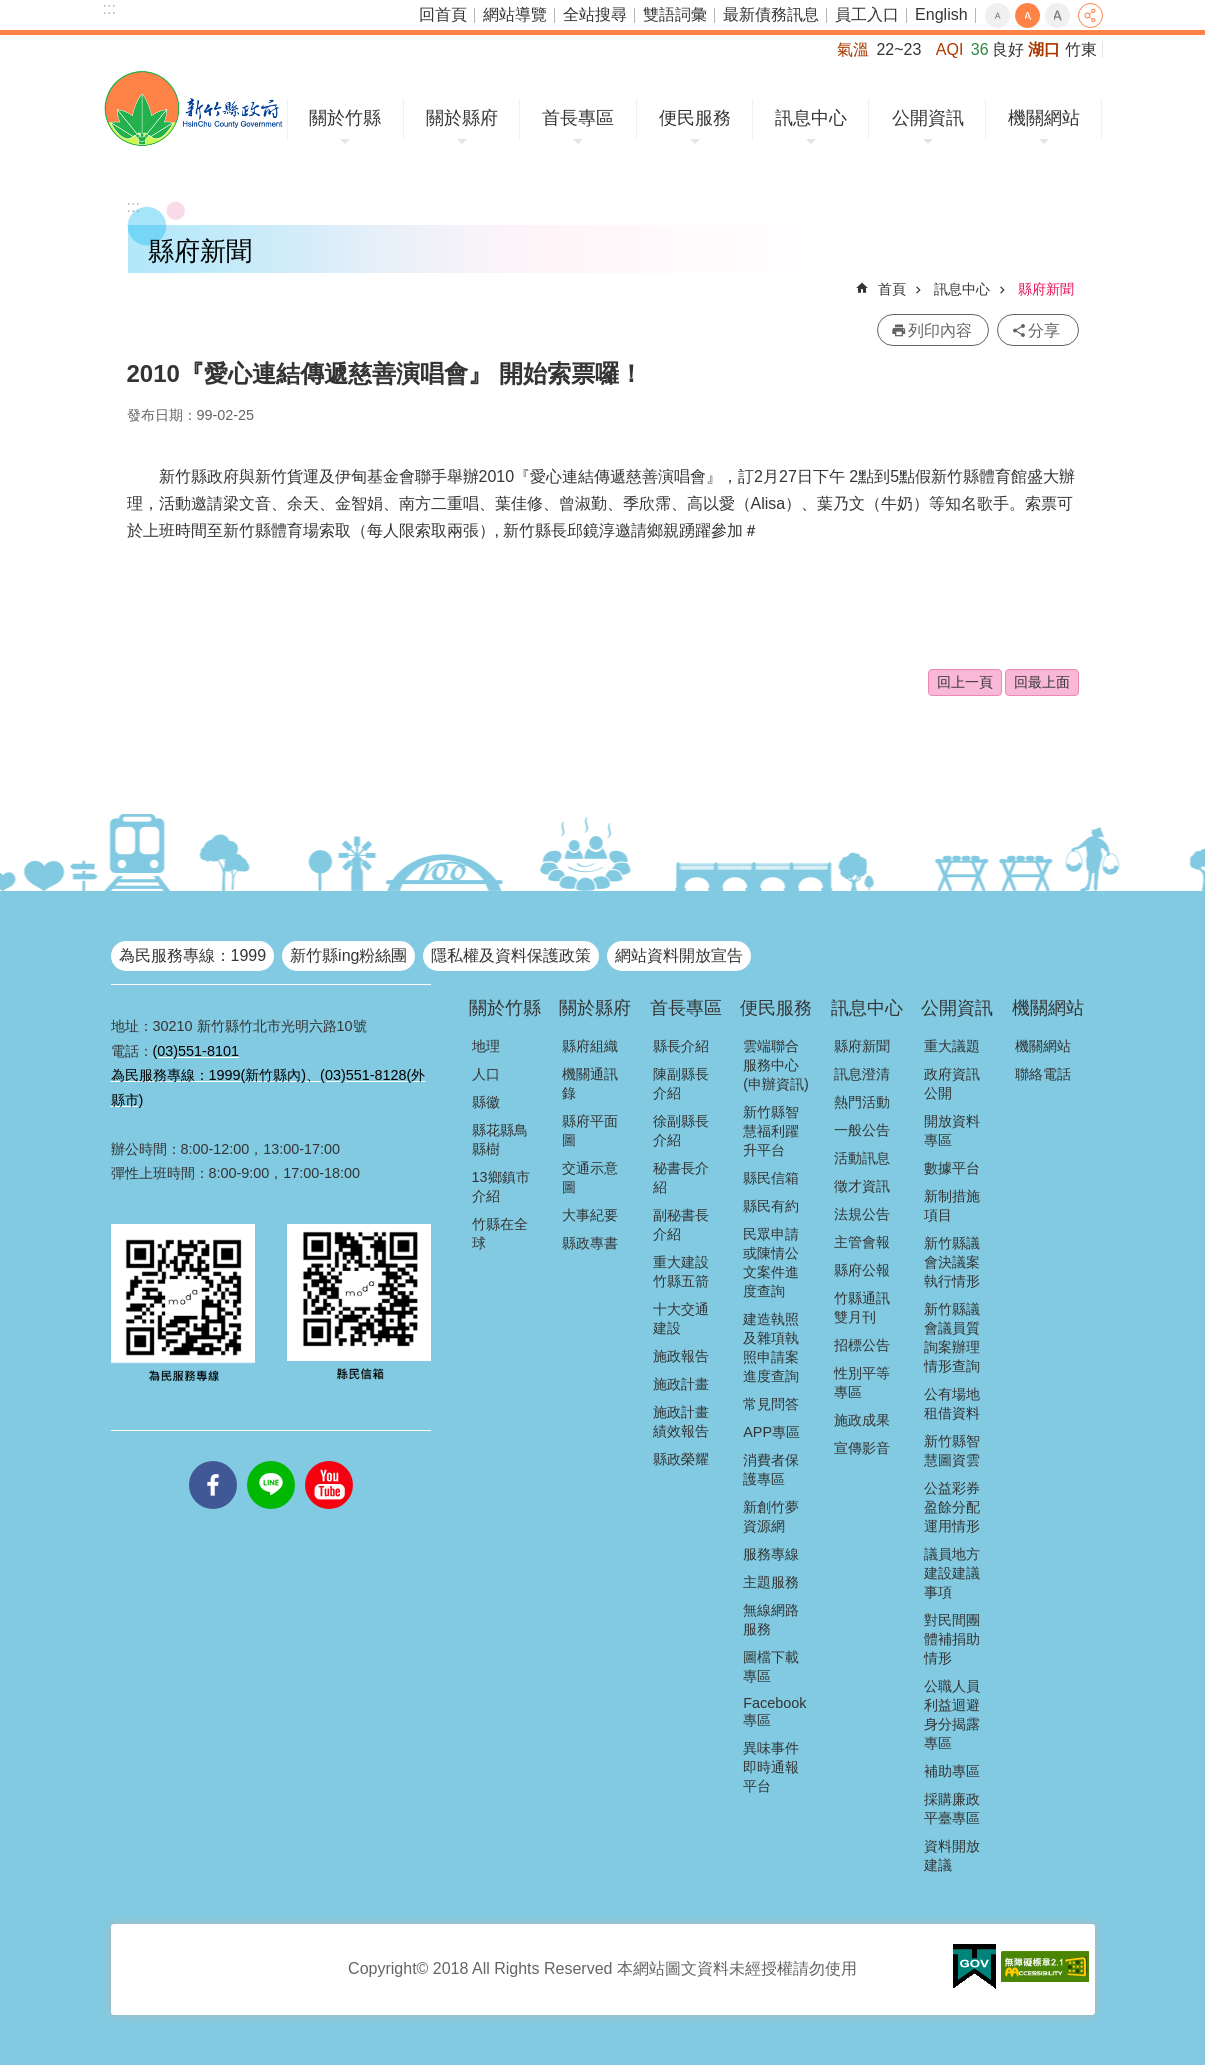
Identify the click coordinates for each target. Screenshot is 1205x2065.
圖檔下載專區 (771, 1666)
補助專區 (952, 1771)
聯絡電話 (1043, 1074)
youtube (329, 1461)
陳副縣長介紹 (681, 1083)
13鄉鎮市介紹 (501, 1186)
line (271, 1461)
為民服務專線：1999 (193, 955)
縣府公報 (862, 1270)
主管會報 (862, 1242)
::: (109, 8)
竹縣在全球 (500, 1233)
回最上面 (1042, 682)
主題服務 (771, 1582)
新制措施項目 (952, 1205)
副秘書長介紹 (681, 1224)
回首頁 (443, 14)
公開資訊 (928, 118)
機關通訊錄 (590, 1083)
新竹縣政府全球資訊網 (193, 108)
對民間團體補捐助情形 (952, 1639)
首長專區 (578, 118)
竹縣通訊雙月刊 (862, 1307)
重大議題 (952, 1046)
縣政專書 (590, 1243)
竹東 (1081, 49)
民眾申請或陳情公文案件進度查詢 (771, 1262)
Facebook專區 (774, 1711)
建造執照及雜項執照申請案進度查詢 (771, 1347)
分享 (1090, 15)
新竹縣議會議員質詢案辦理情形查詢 (952, 1337)
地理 (486, 1046)
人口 (486, 1074)
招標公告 (862, 1345)
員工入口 (867, 14)
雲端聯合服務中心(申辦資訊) (776, 1065)
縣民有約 (771, 1206)
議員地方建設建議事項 (952, 1573)
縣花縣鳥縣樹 (500, 1139)
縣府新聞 (1046, 289)
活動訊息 (862, 1158)
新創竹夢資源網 (771, 1516)
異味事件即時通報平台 (771, 1767)
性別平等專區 (862, 1382)
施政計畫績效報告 (681, 1421)
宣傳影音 (862, 1448)
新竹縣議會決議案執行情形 (952, 1262)
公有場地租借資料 (952, 1403)
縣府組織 (590, 1046)
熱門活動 (862, 1102)
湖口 (1044, 49)
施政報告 (681, 1356)
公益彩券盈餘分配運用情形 (952, 1507)
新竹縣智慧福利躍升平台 (771, 1131)
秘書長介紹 (681, 1177)
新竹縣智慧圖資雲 (952, 1450)
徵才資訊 (862, 1186)
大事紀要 (590, 1215)
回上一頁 (965, 682)
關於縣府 (462, 118)
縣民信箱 (771, 1178)
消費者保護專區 (771, 1469)
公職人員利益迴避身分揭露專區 (952, 1714)
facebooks (213, 1461)
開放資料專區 (952, 1130)
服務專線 (771, 1554)
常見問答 (771, 1404)
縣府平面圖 (590, 1130)
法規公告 (862, 1214)
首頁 (892, 289)
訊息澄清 (862, 1074)
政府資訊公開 (952, 1083)
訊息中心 (811, 118)
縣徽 (486, 1102)
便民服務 (695, 118)
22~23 (898, 49)
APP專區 (771, 1432)
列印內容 (940, 330)
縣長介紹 (681, 1046)
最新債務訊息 (771, 14)
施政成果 (862, 1420)
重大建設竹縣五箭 (681, 1271)
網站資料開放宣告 (679, 955)
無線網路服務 (771, 1619)
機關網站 (1044, 118)
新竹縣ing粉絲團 (348, 955)
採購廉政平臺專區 (952, 1808)
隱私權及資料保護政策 (511, 955)
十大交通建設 (681, 1318)
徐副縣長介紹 (681, 1130)
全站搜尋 (595, 14)
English (941, 14)
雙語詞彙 (675, 14)
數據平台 (952, 1168)
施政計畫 (681, 1384)
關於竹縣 (345, 118)
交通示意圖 (590, 1177)
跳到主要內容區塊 (10, 10)
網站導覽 (515, 14)
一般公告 (862, 1130)
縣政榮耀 (681, 1459)
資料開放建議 (952, 1855)
